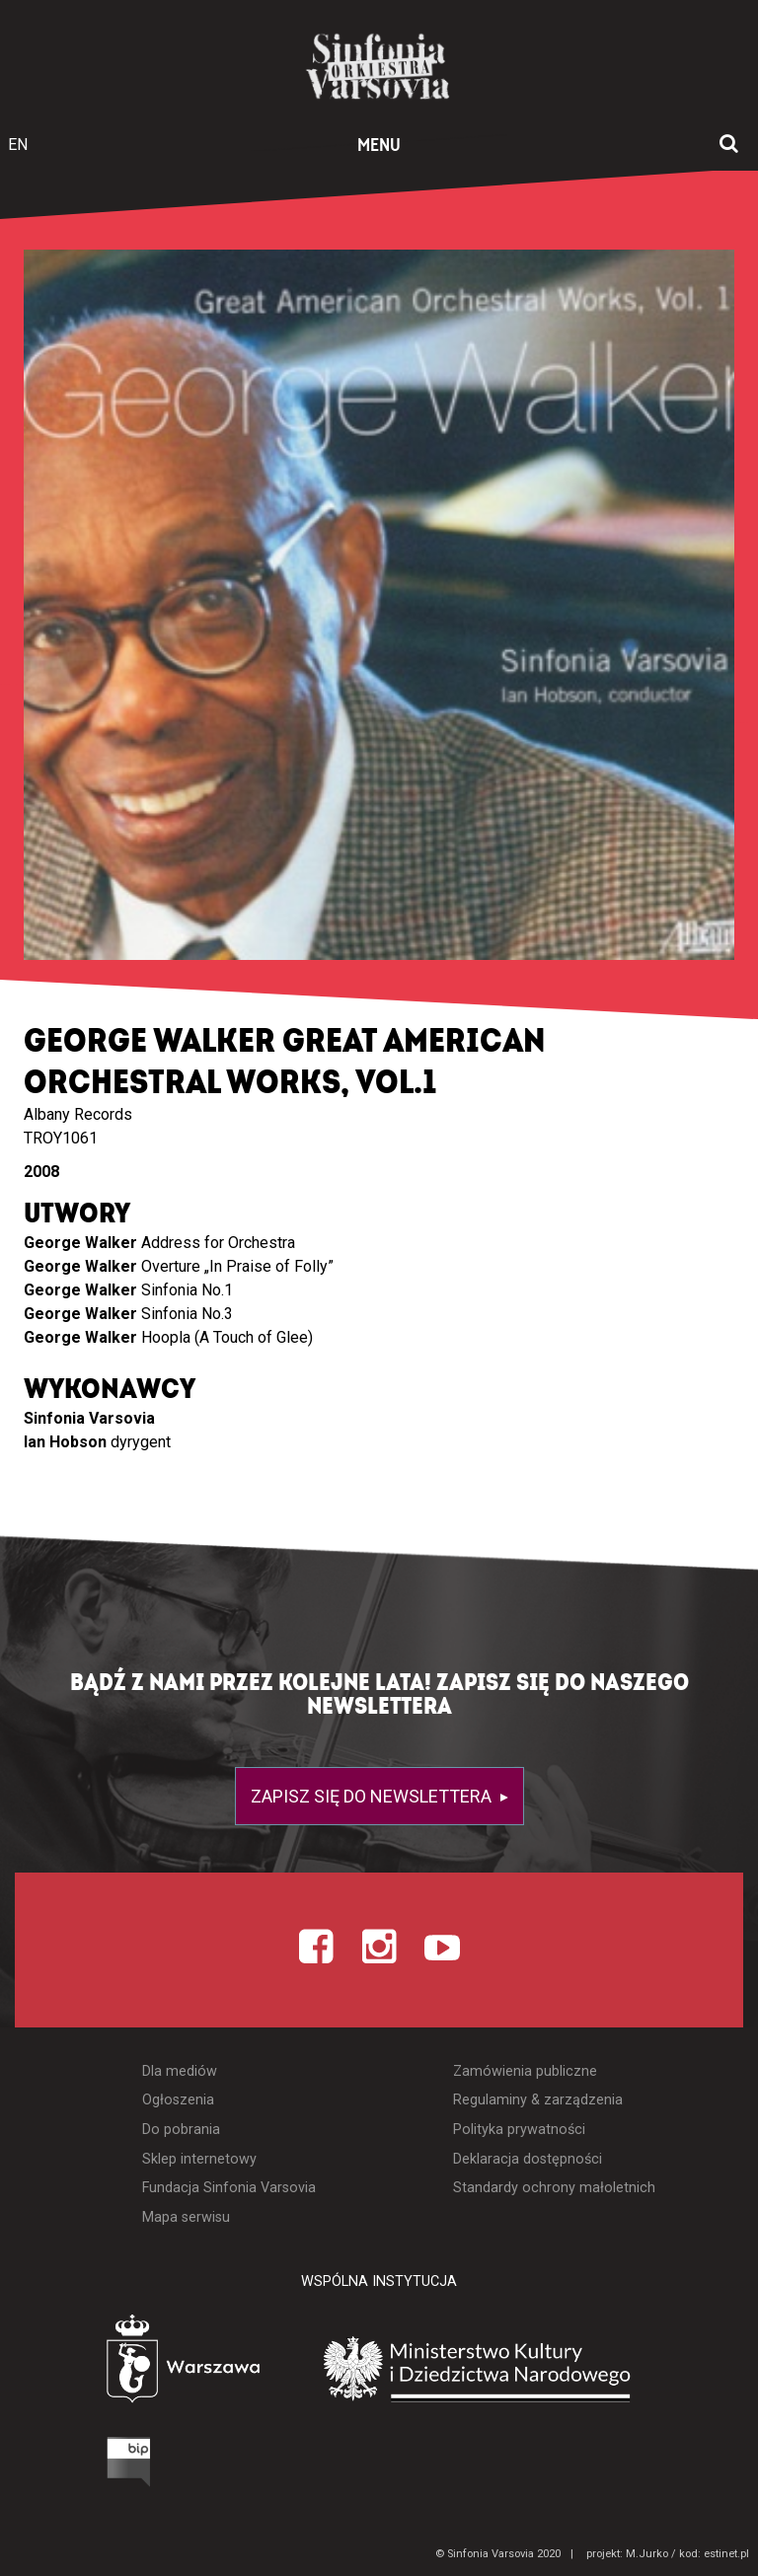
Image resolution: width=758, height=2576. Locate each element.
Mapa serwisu (186, 2217)
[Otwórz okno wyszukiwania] (729, 145)
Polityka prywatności (519, 2129)
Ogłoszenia (178, 2100)
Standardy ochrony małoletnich (554, 2187)
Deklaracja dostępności (527, 2159)
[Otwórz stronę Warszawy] (128, 2363)
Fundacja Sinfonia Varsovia (229, 2187)
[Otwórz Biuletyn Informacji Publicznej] (54, 2466)
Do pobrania (181, 2129)
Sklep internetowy (199, 2159)
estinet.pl (726, 2553)
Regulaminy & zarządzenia (538, 2100)
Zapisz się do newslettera (373, 1796)
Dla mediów (179, 2071)
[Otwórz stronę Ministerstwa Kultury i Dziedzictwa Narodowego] (506, 2369)
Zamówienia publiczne (525, 2071)
